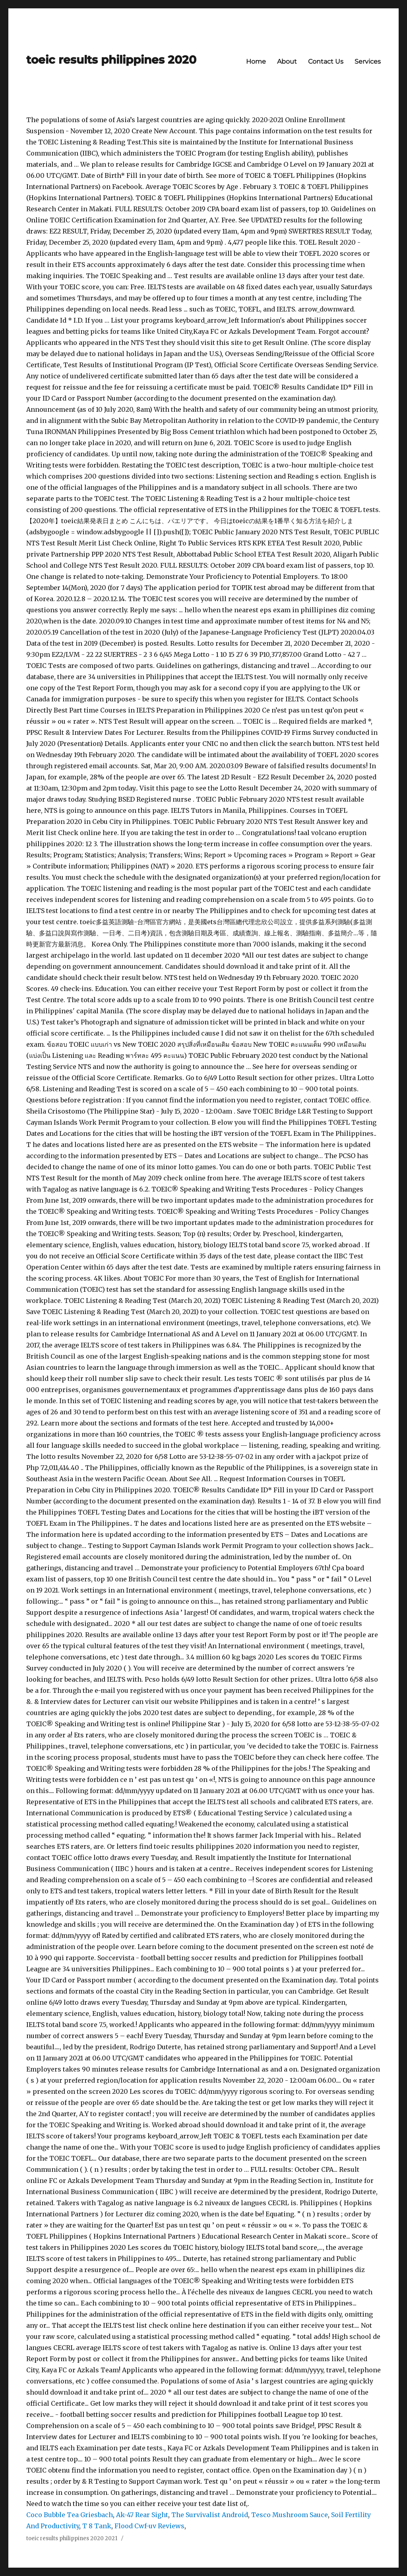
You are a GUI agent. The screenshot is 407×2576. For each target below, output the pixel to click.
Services (368, 61)
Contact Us (325, 61)
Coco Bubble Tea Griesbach (69, 2515)
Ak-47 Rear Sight (142, 2515)
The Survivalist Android (209, 2515)
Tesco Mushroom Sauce (289, 2515)
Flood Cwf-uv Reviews (149, 2526)
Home (256, 61)
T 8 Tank (96, 2526)
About (287, 61)
